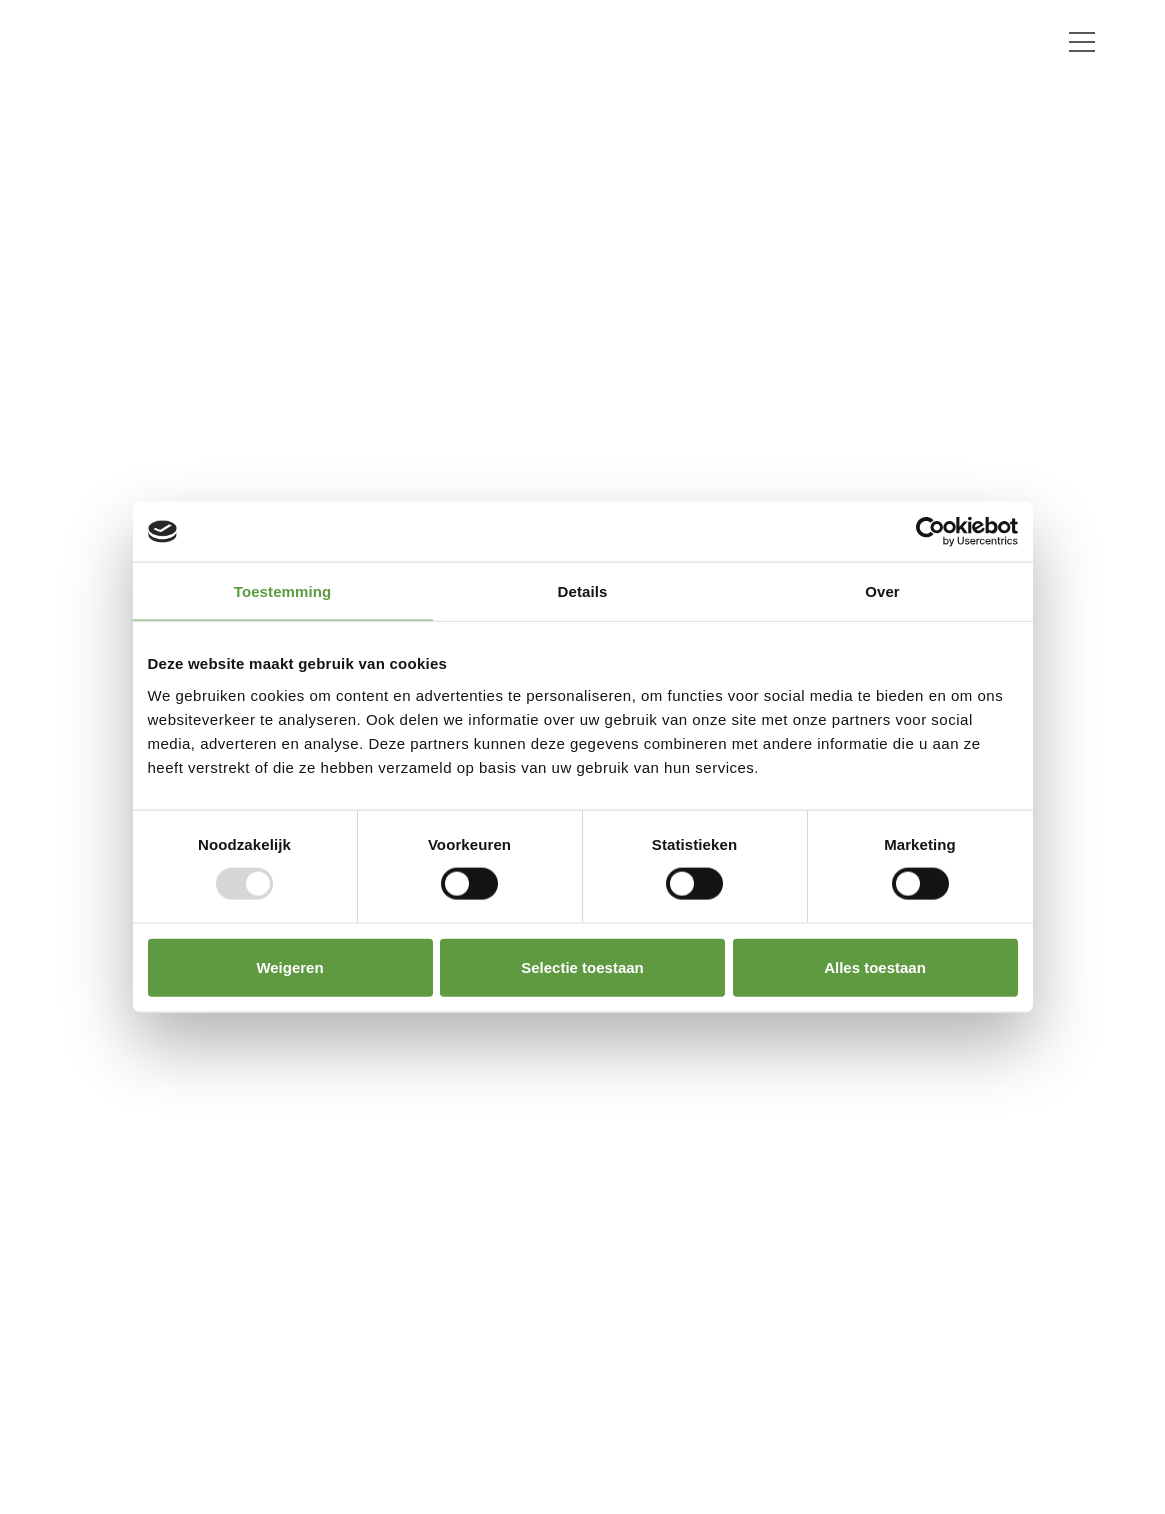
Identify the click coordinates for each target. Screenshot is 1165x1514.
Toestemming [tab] (283, 591)
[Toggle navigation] (1082, 42)
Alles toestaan (875, 966)
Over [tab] (882, 591)
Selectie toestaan (582, 966)
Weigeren (289, 966)
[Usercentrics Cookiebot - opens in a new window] (930, 532)
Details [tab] (583, 591)
